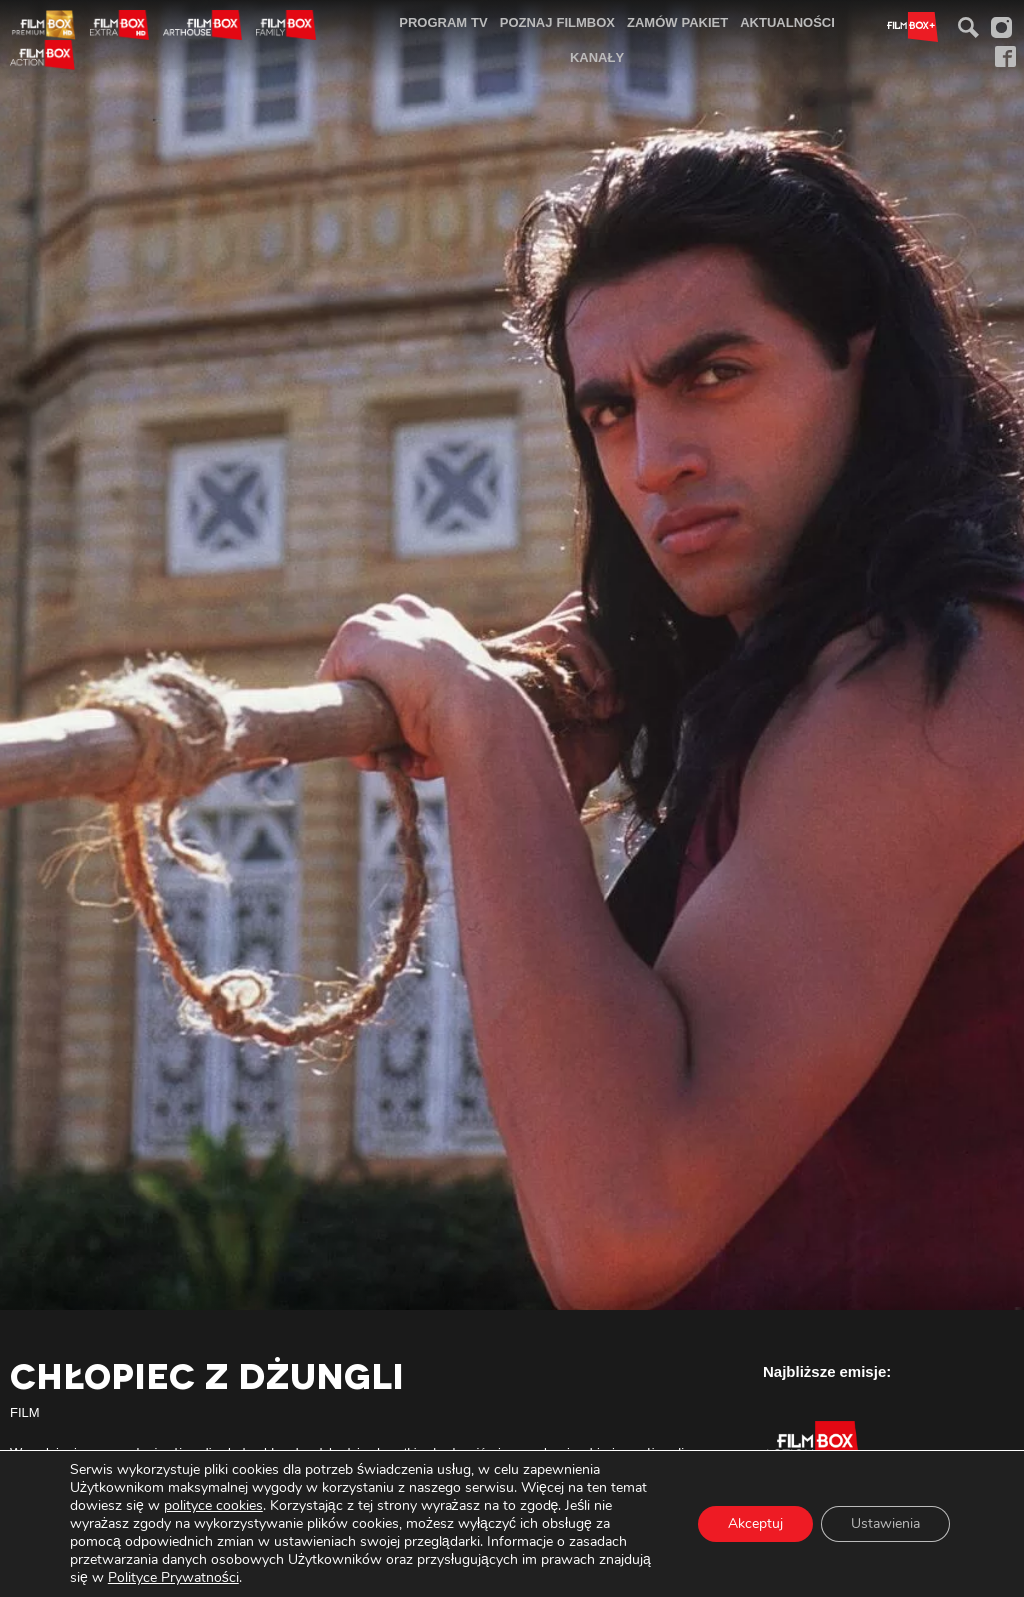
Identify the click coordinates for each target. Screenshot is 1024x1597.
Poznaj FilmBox (557, 22)
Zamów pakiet (677, 22)
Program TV (443, 22)
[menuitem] (443, 22)
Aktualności (787, 22)
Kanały (597, 57)
